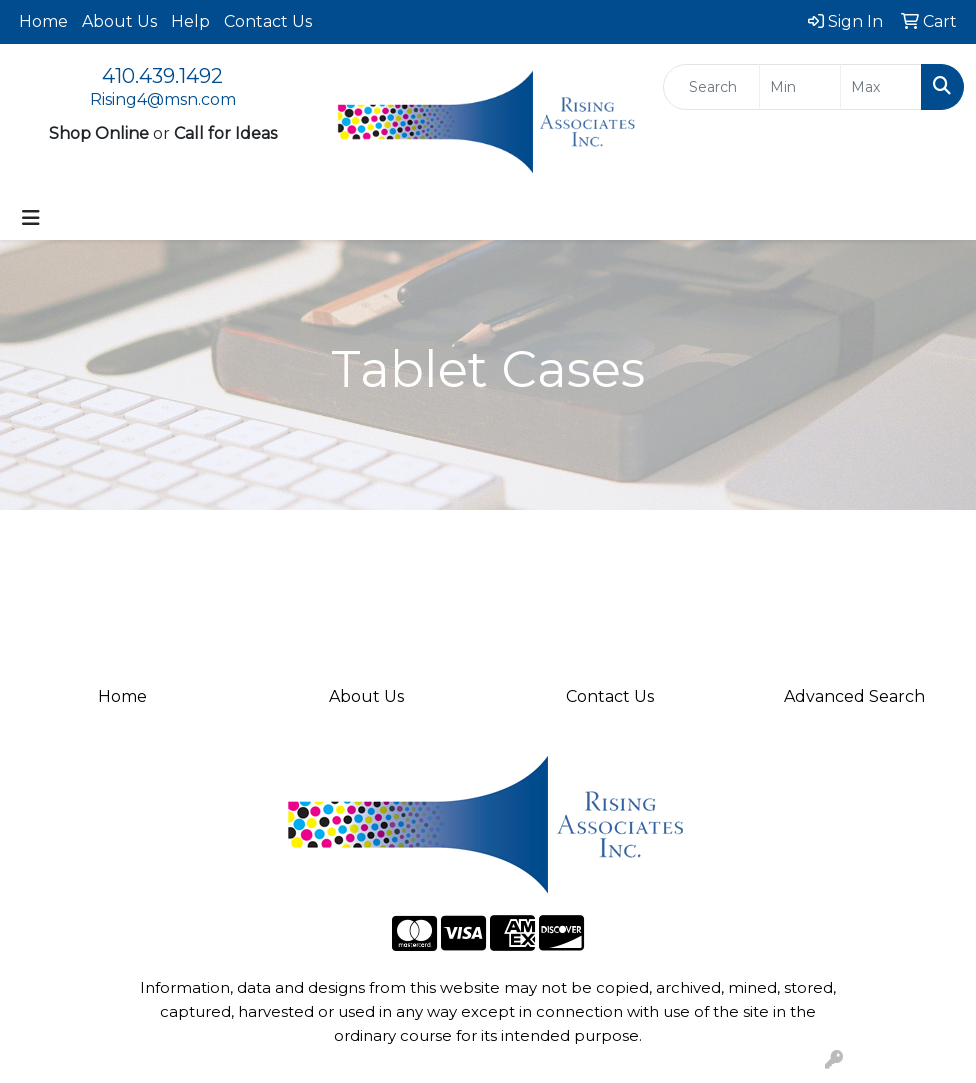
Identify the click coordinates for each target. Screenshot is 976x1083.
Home (43, 21)
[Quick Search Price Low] (800, 87)
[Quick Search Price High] (881, 87)
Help (190, 21)
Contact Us (268, 21)
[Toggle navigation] (31, 218)
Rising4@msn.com (163, 99)
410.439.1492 (162, 76)
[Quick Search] (711, 87)
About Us (119, 21)
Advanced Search (854, 696)
